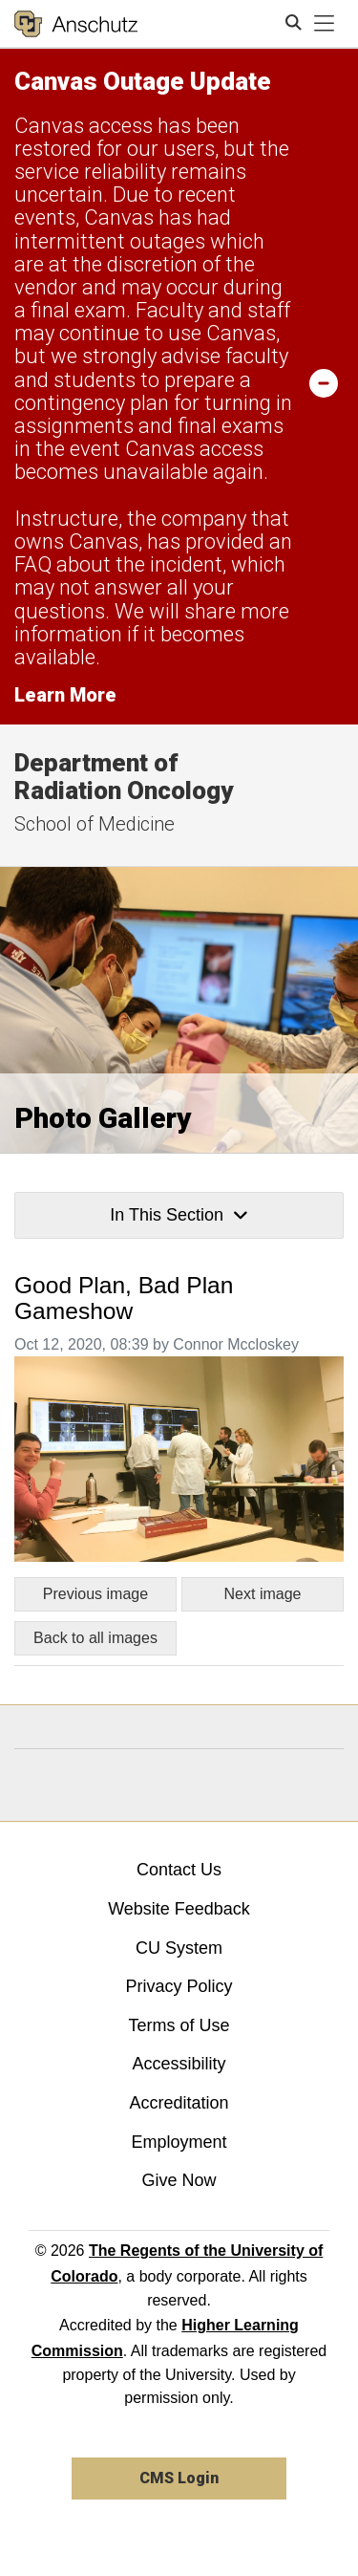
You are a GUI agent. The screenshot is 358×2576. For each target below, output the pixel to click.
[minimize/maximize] (324, 382)
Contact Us (179, 1869)
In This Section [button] (178, 1214)
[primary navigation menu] (324, 24)
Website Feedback (179, 1908)
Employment (178, 2142)
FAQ (33, 564)
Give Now (178, 2180)
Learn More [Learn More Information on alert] (65, 694)
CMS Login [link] (179, 2478)
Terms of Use (178, 2025)
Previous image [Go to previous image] (95, 1594)
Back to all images (95, 1638)
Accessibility (178, 2063)
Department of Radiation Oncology (123, 776)
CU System (179, 1948)
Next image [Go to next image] (263, 1594)
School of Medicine (94, 823)
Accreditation (178, 2102)
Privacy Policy (178, 1986)
